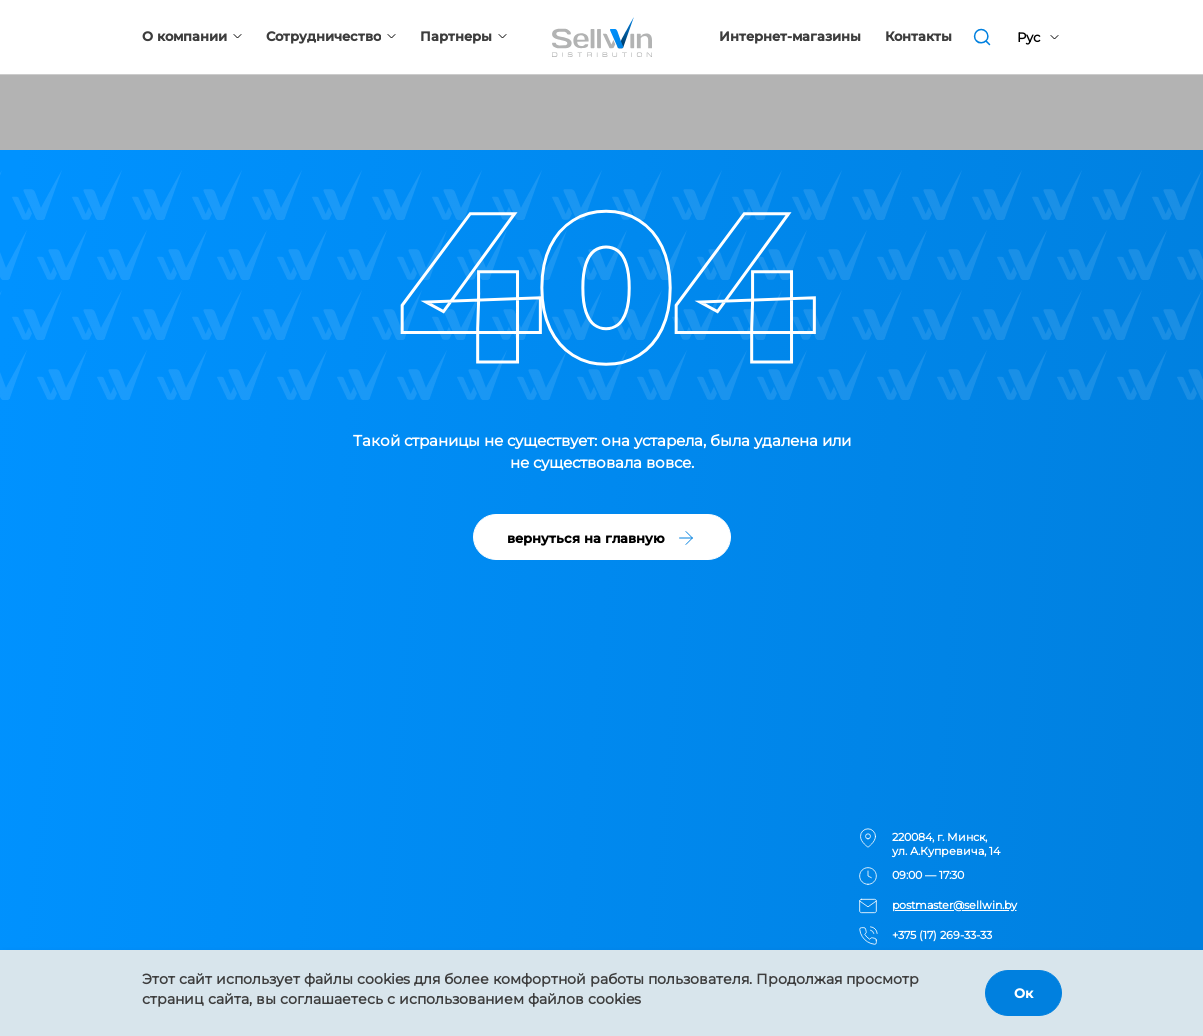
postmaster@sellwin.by (954, 905)
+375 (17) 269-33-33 (942, 935)
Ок (1023, 993)
